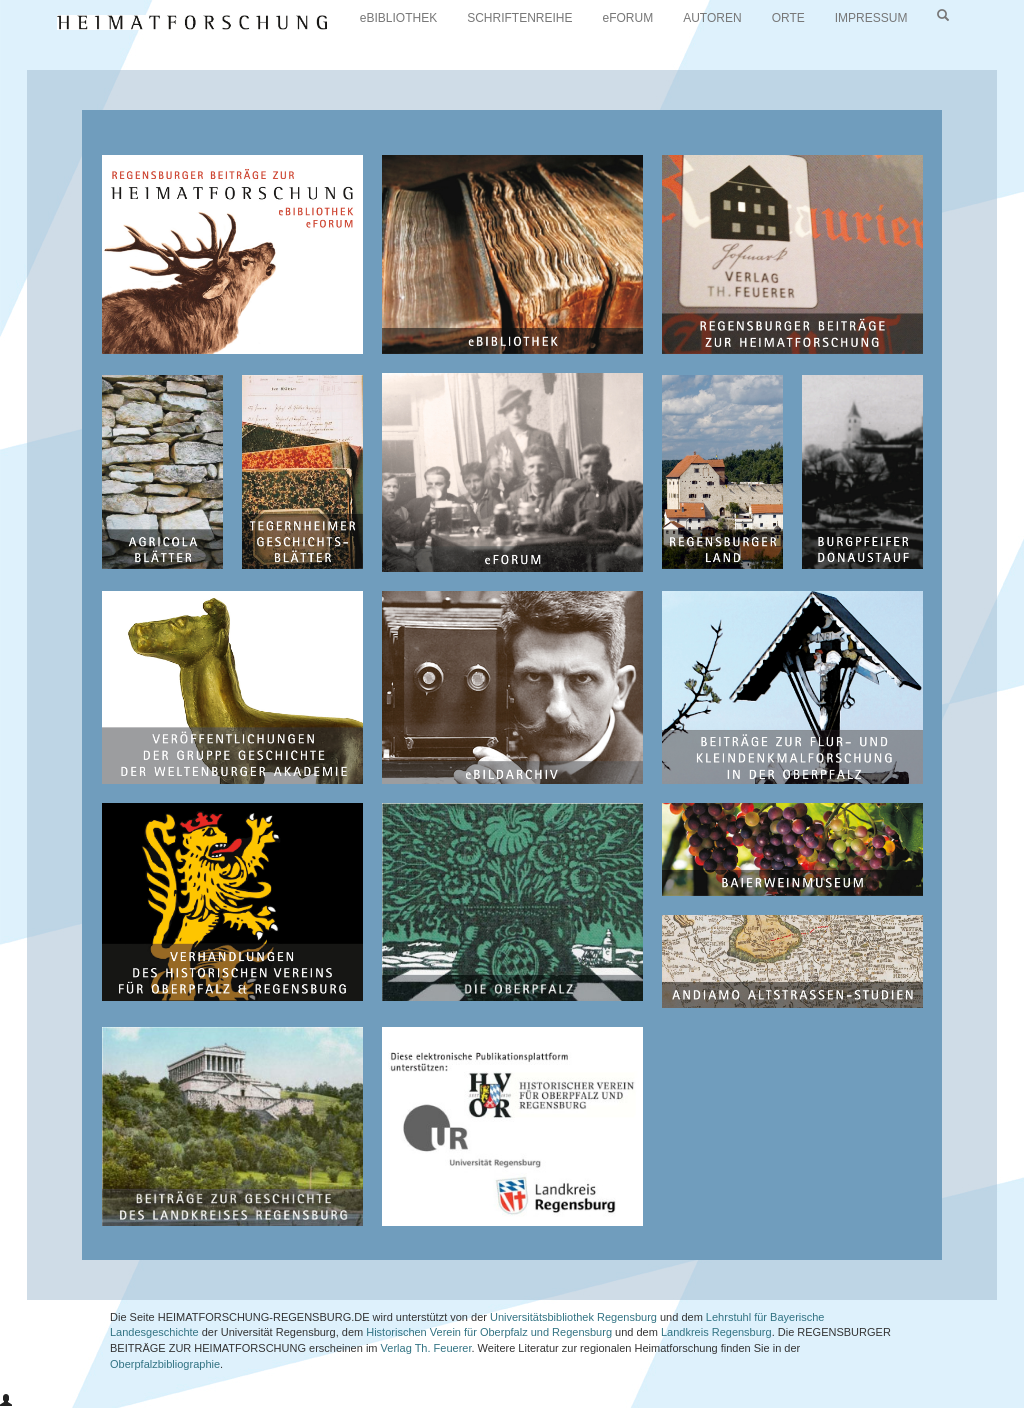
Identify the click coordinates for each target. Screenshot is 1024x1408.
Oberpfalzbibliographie (165, 1364)
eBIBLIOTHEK (398, 18)
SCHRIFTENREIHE (519, 18)
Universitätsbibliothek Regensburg (573, 1317)
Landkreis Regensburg (716, 1332)
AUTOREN (712, 18)
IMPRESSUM (871, 18)
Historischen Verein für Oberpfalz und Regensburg (489, 1332)
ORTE (788, 18)
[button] (6, 1401)
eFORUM (628, 18)
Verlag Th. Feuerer (426, 1348)
